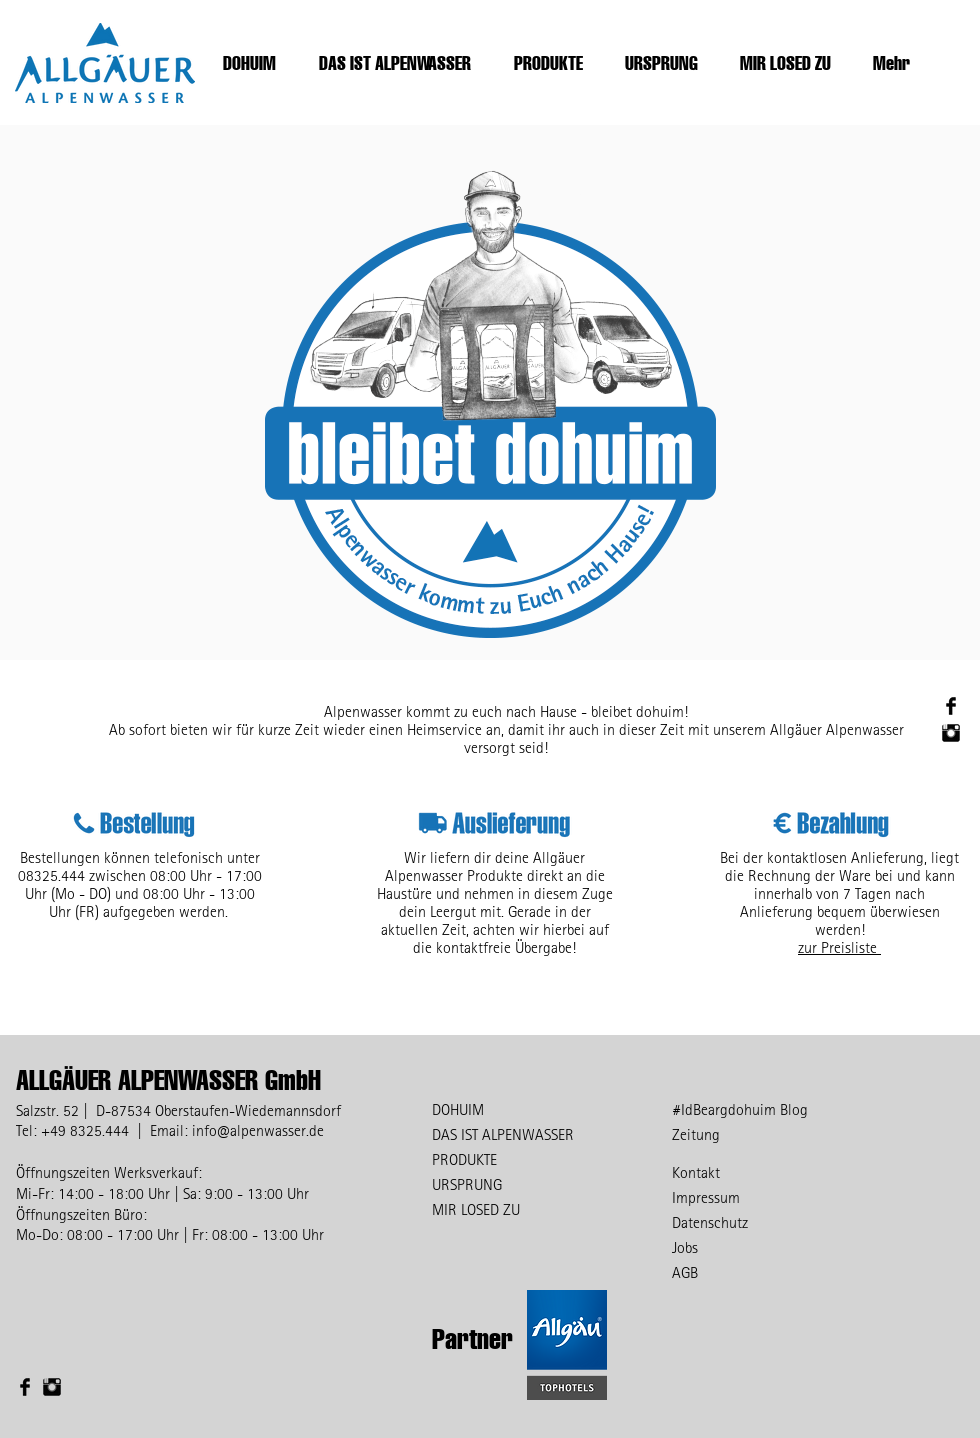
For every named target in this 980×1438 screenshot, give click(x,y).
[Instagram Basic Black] (951, 733)
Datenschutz (710, 1222)
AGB (685, 1272)
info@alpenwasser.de (258, 1130)
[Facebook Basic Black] (951, 706)
